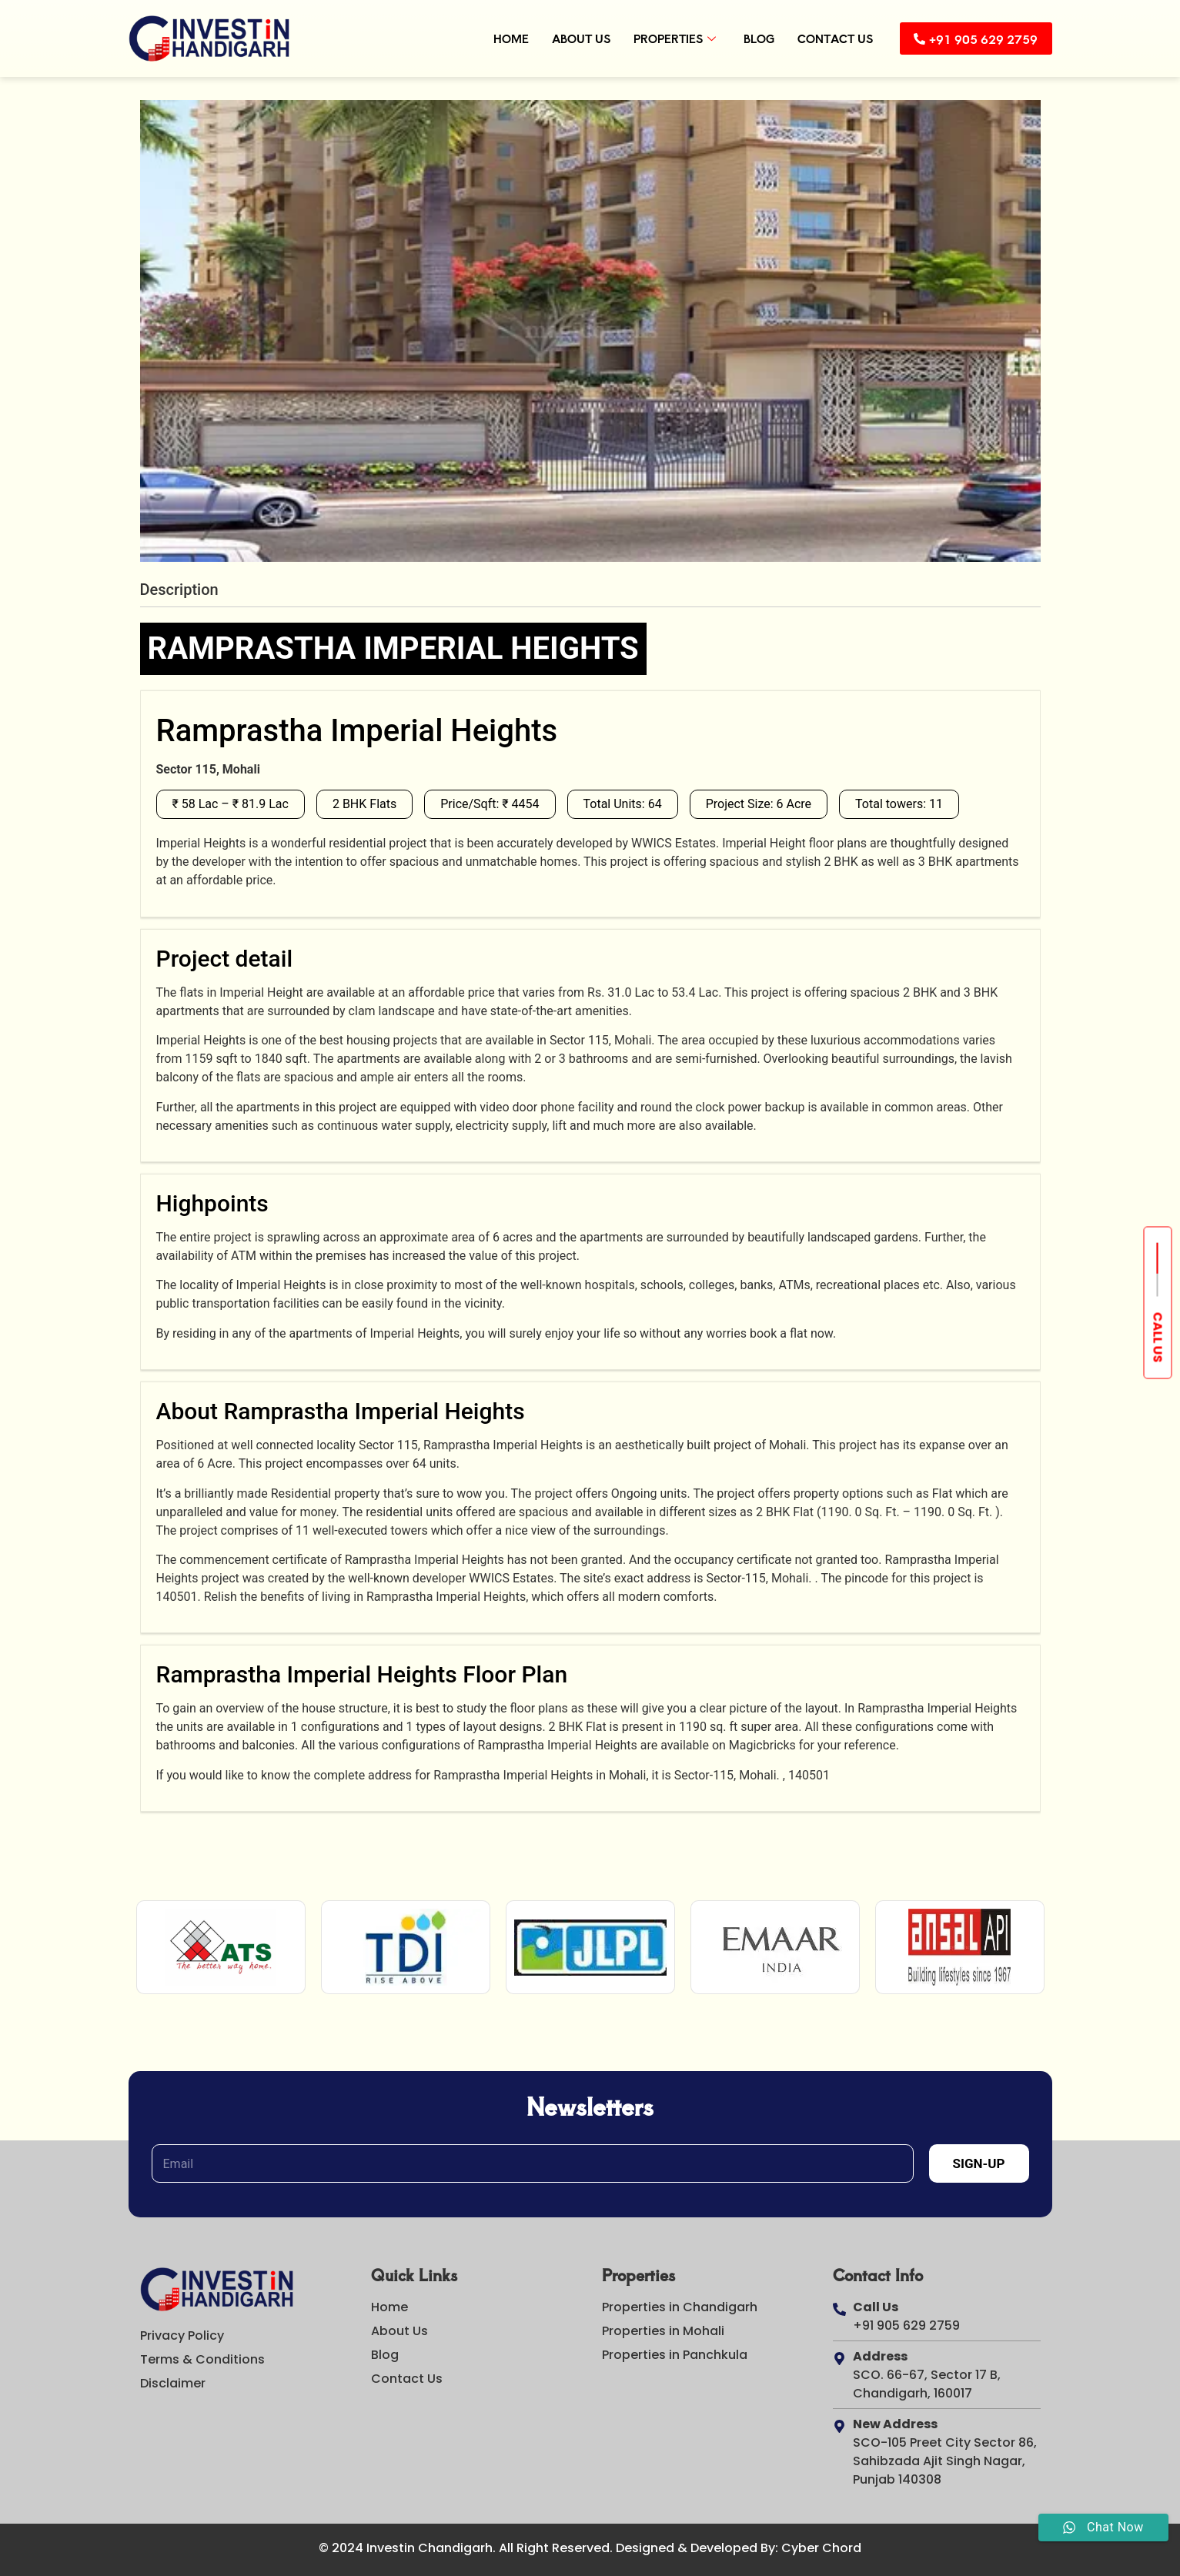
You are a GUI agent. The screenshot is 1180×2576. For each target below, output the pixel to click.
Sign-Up (979, 2163)
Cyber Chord (821, 2548)
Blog (749, 38)
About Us (571, 38)
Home (501, 38)
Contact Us (825, 38)
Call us (1158, 1336)
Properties (664, 38)
